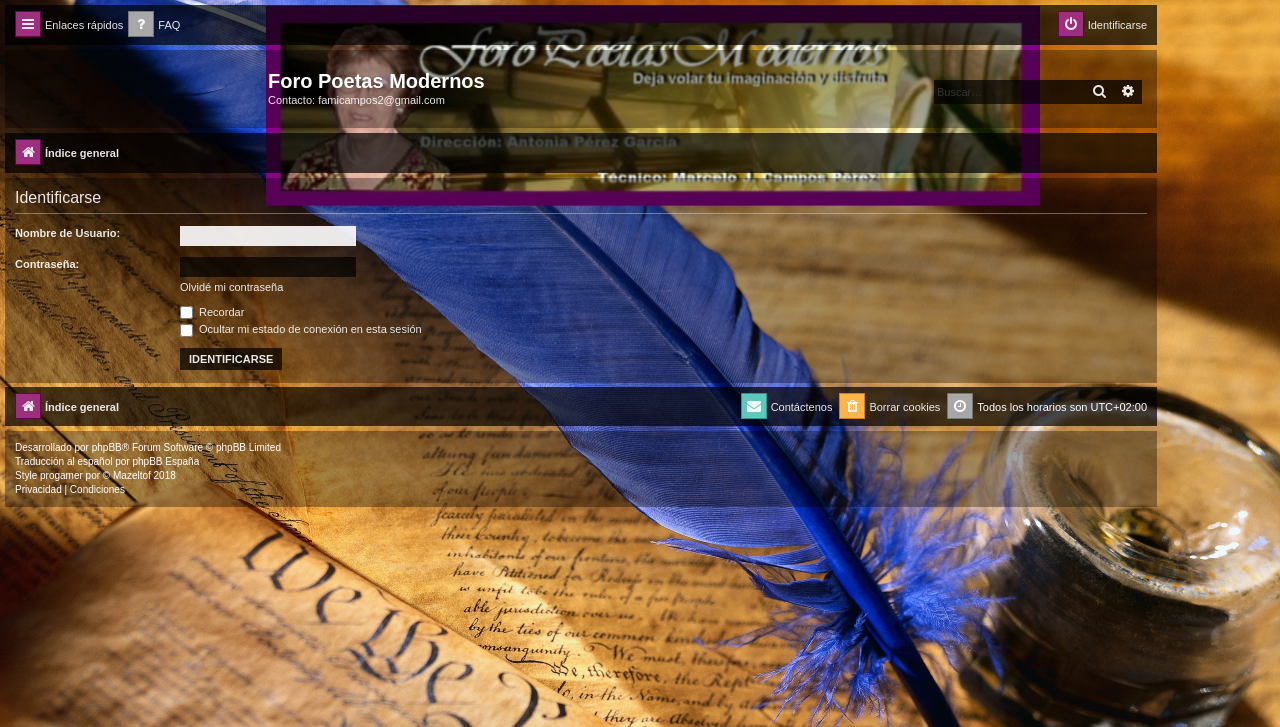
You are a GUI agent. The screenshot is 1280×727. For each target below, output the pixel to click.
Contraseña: (47, 264)
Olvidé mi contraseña (231, 287)
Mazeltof (132, 475)
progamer (61, 475)
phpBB (107, 447)
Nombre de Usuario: (67, 233)
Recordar (212, 312)
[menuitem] (154, 25)
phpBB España (165, 461)
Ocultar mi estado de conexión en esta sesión (301, 329)
